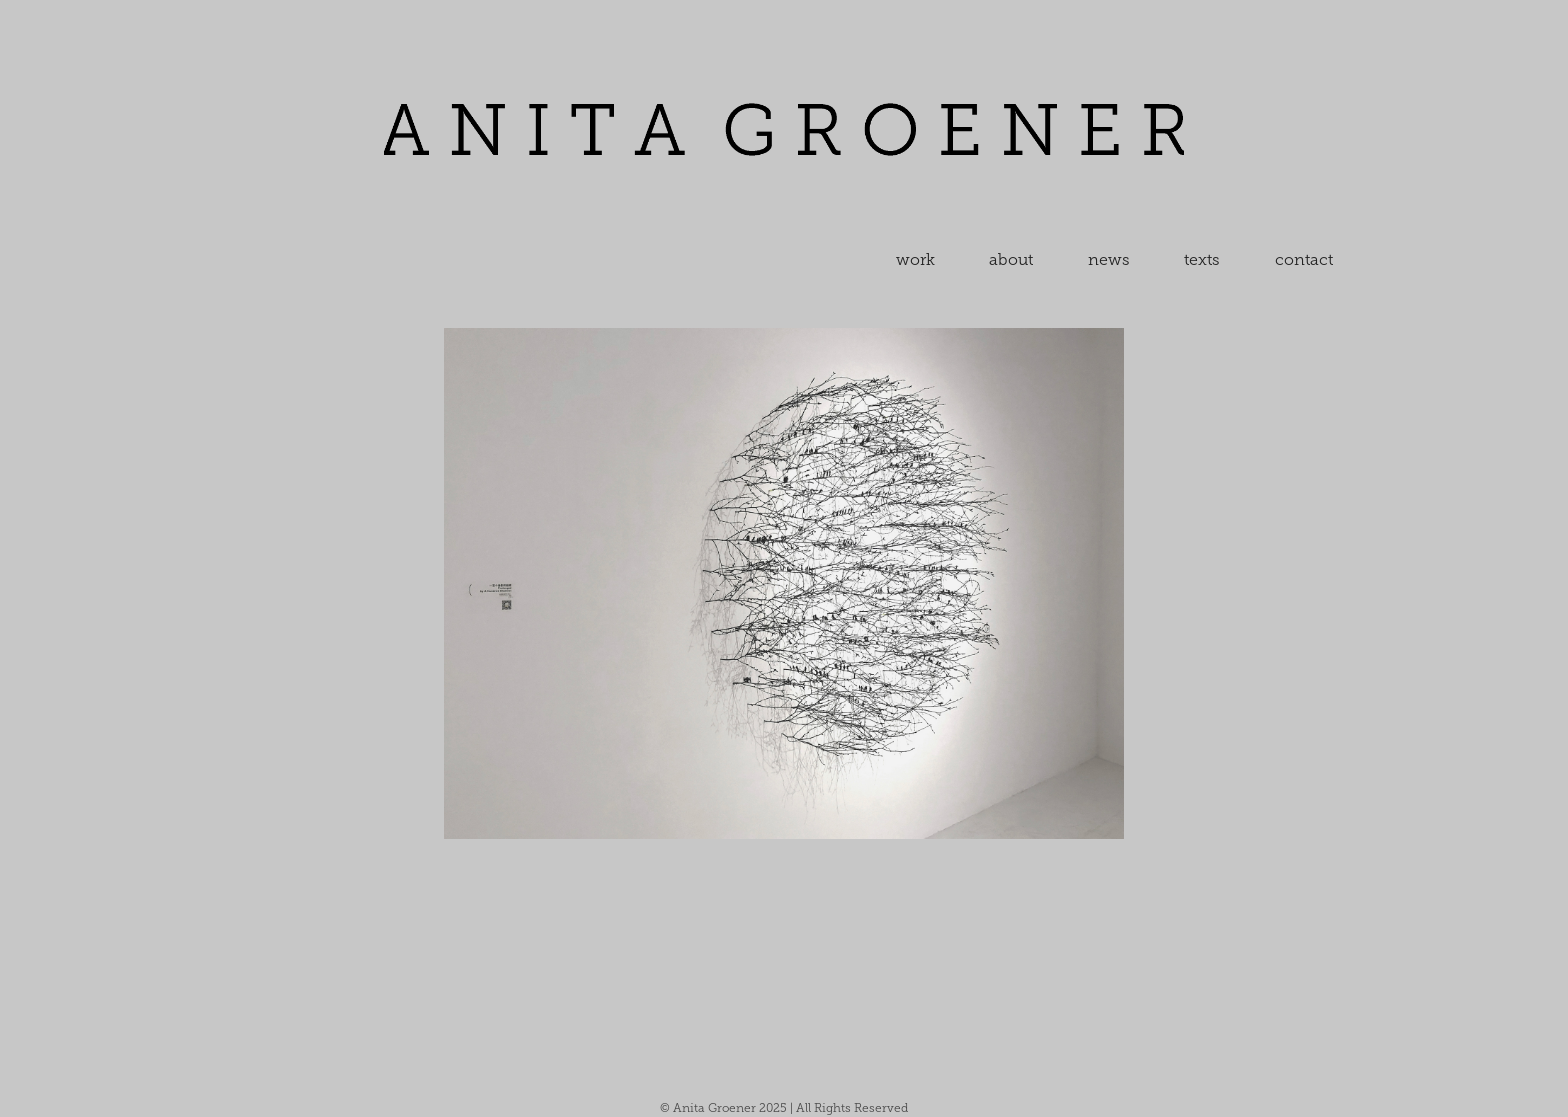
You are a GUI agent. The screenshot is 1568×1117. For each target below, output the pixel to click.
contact (1304, 259)
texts (1202, 259)
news (1109, 259)
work (915, 259)
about (1011, 259)
